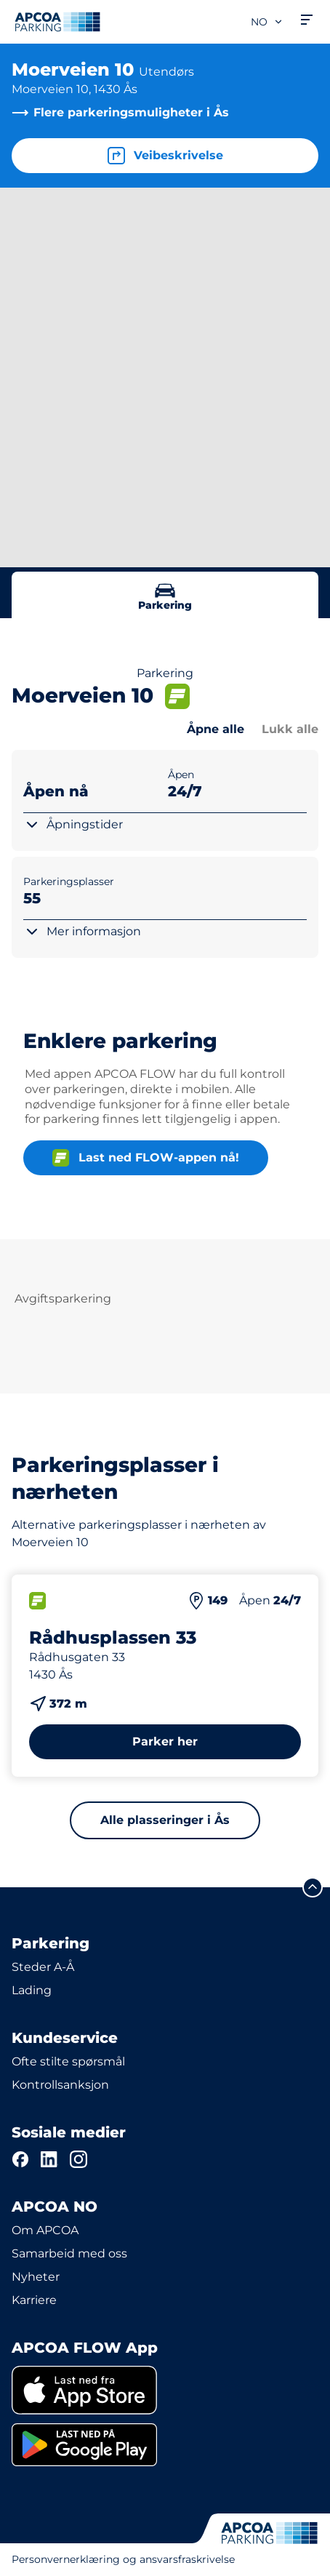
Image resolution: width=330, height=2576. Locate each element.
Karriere (34, 2300)
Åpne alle (215, 729)
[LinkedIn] (49, 2159)
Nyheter (36, 2277)
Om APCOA (45, 2230)
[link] (165, 2390)
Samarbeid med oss (69, 2253)
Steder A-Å (43, 1967)
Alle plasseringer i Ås (165, 1820)
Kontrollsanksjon (60, 2085)
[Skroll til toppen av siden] (312, 1887)
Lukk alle (290, 729)
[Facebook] (20, 2159)
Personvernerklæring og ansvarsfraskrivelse (123, 2559)
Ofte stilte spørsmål (68, 2061)
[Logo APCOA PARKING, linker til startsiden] (57, 22)
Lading (32, 1990)
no (267, 21)
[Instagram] (78, 2159)
